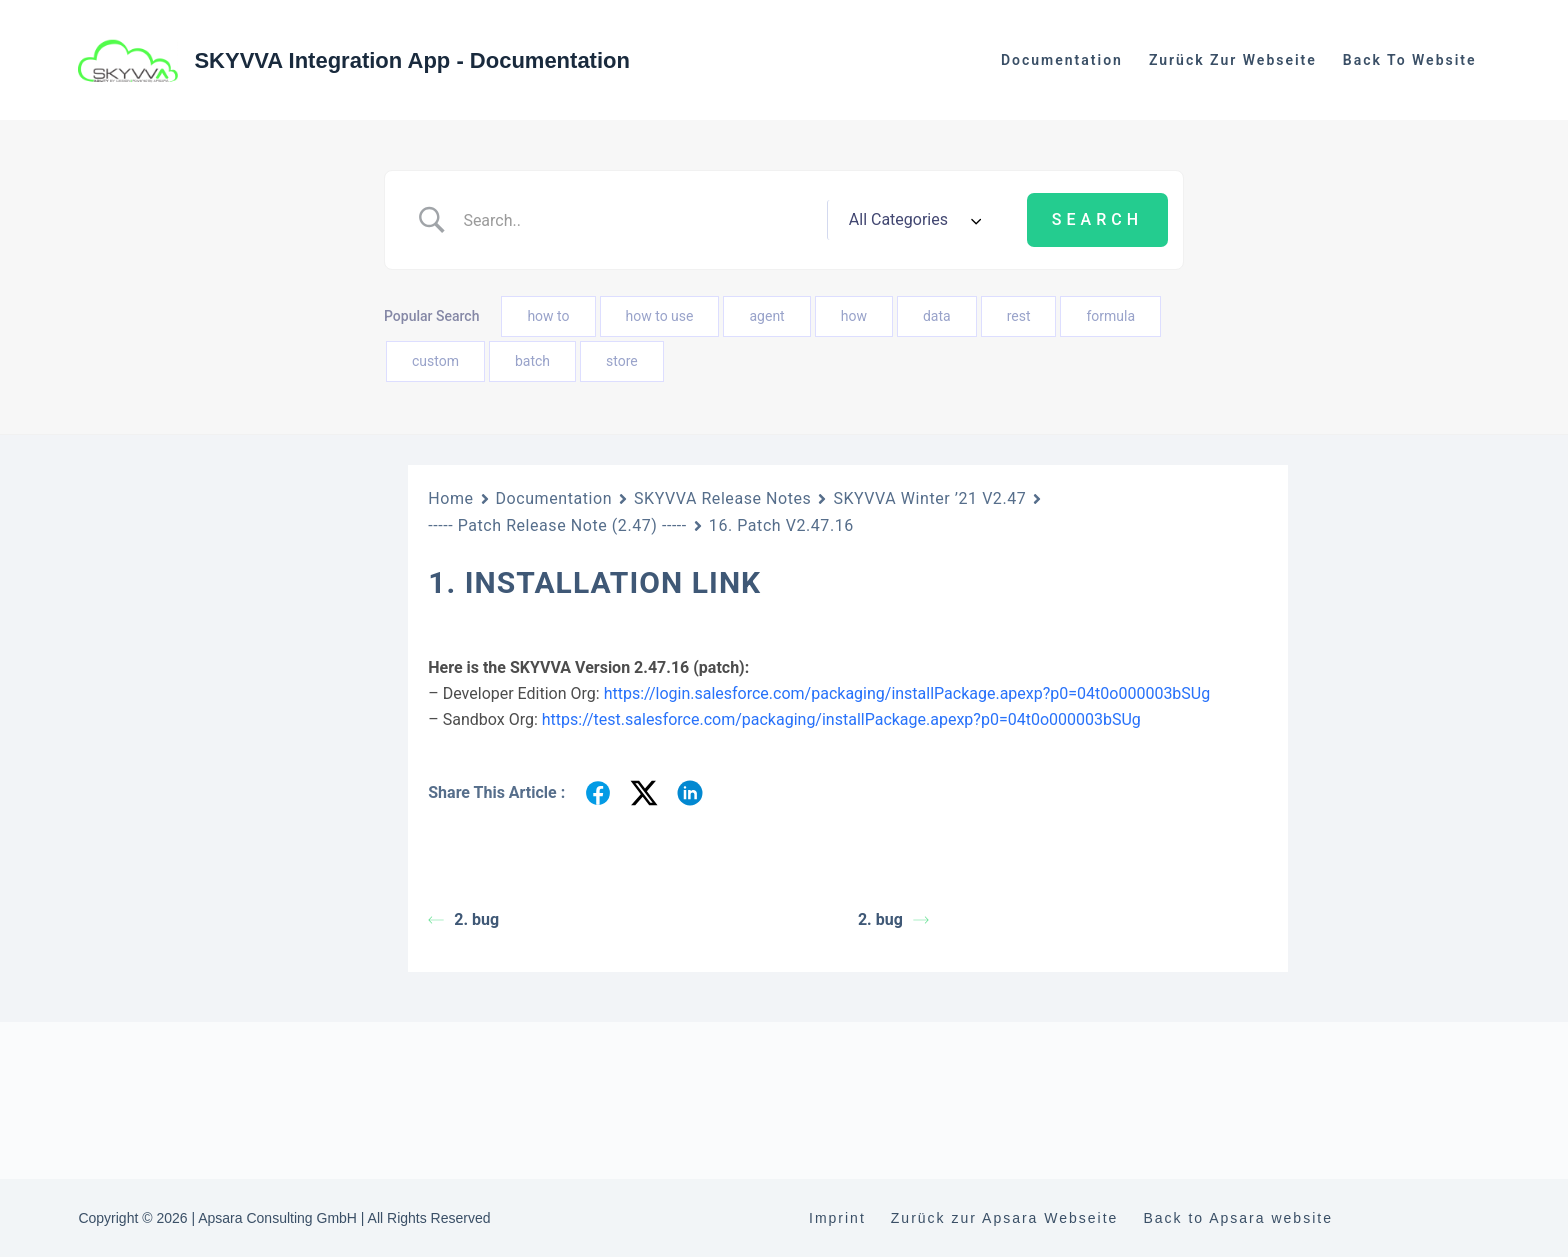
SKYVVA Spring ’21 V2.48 (175, 1003)
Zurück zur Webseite (1233, 60)
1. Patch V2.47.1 (203, 1181)
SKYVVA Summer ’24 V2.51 (182, 912)
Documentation (1062, 60)
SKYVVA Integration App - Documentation (412, 60)
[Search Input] (637, 220)
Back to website (1410, 60)
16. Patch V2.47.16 (781, 525)
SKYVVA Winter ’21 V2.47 (175, 1049)
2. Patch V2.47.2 (203, 1217)
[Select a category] (912, 220)
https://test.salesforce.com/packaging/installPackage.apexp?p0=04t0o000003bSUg (841, 719)
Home (450, 498)
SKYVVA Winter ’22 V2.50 (175, 958)
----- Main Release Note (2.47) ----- (231, 1085)
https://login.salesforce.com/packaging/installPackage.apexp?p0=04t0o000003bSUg (907, 693)
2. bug (463, 919)
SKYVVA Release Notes (722, 498)
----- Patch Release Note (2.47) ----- (229, 1133)
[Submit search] (1097, 220)
